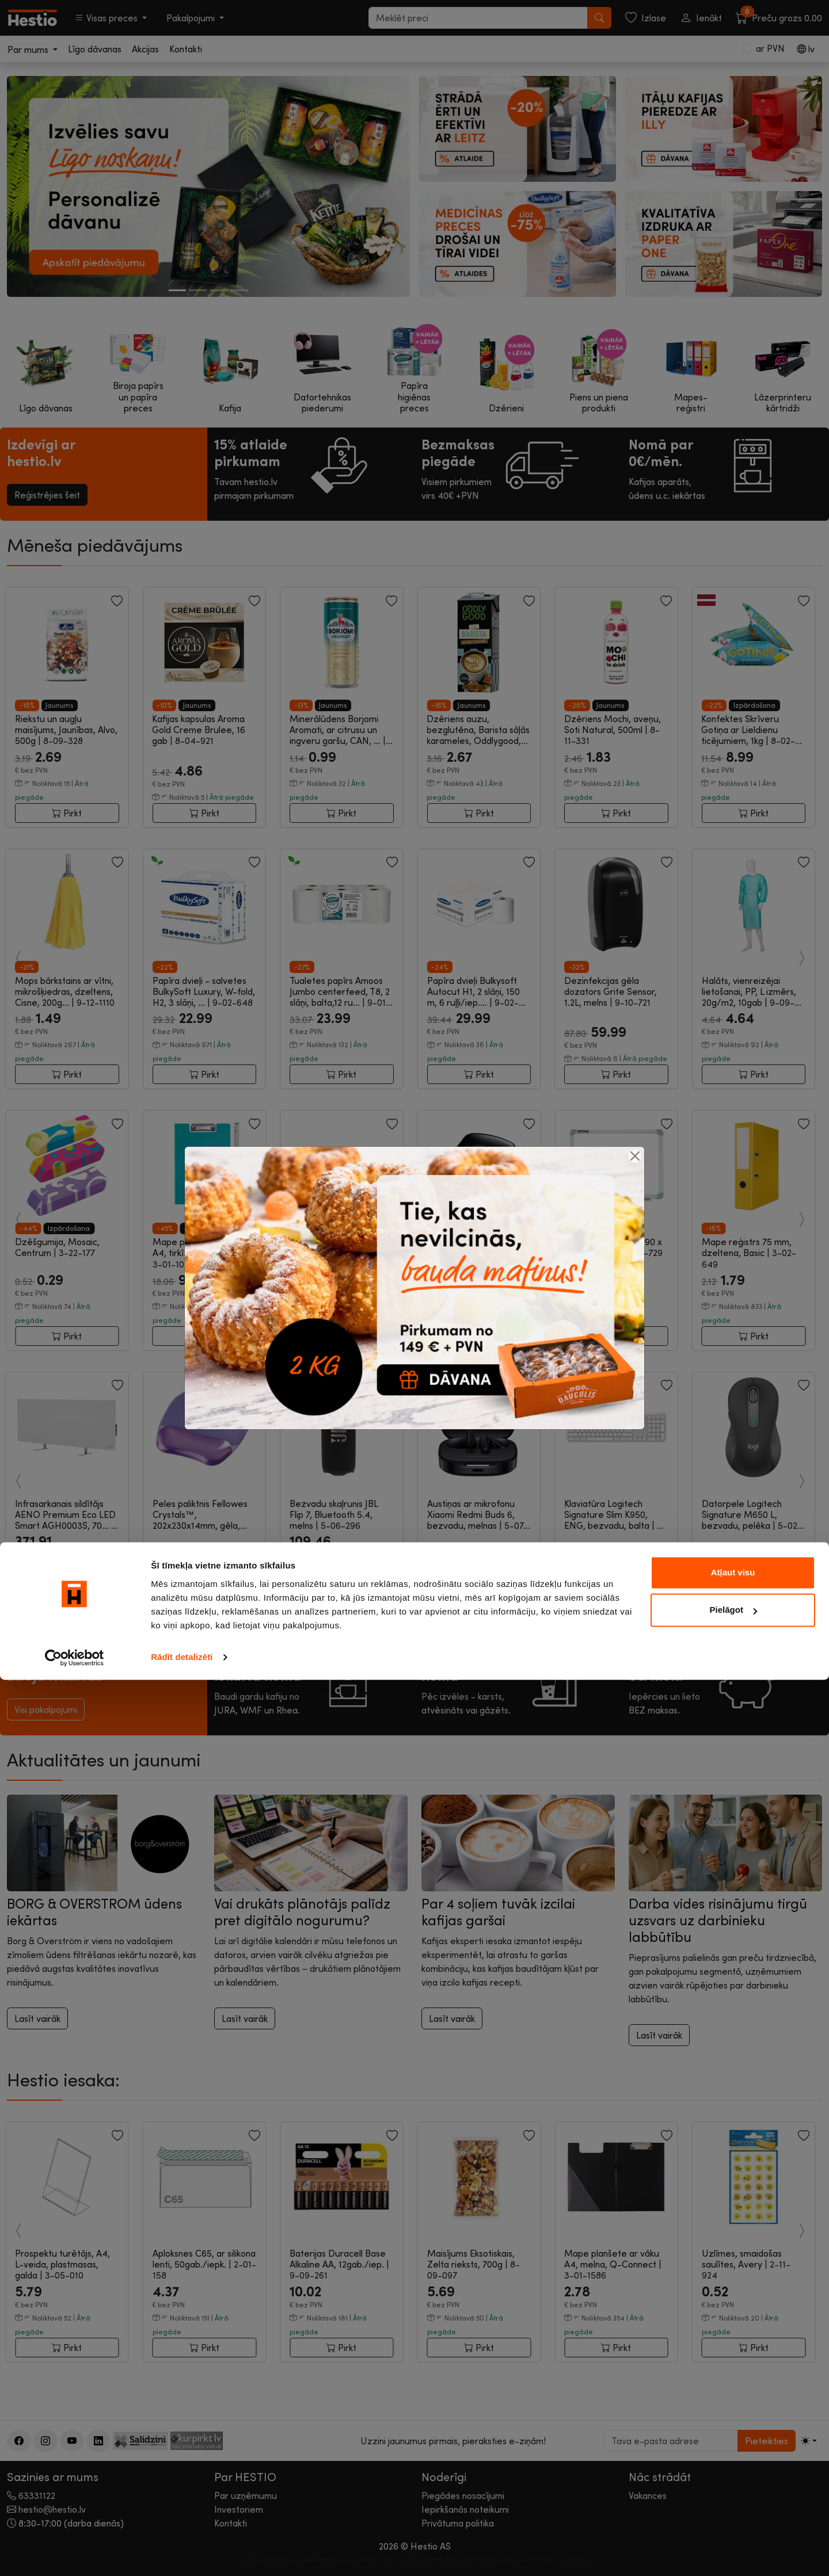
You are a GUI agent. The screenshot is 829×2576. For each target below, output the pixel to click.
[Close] (635, 1156)
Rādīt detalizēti (181, 2553)
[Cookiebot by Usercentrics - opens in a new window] (74, 2553)
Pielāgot (733, 2506)
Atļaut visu (733, 2469)
